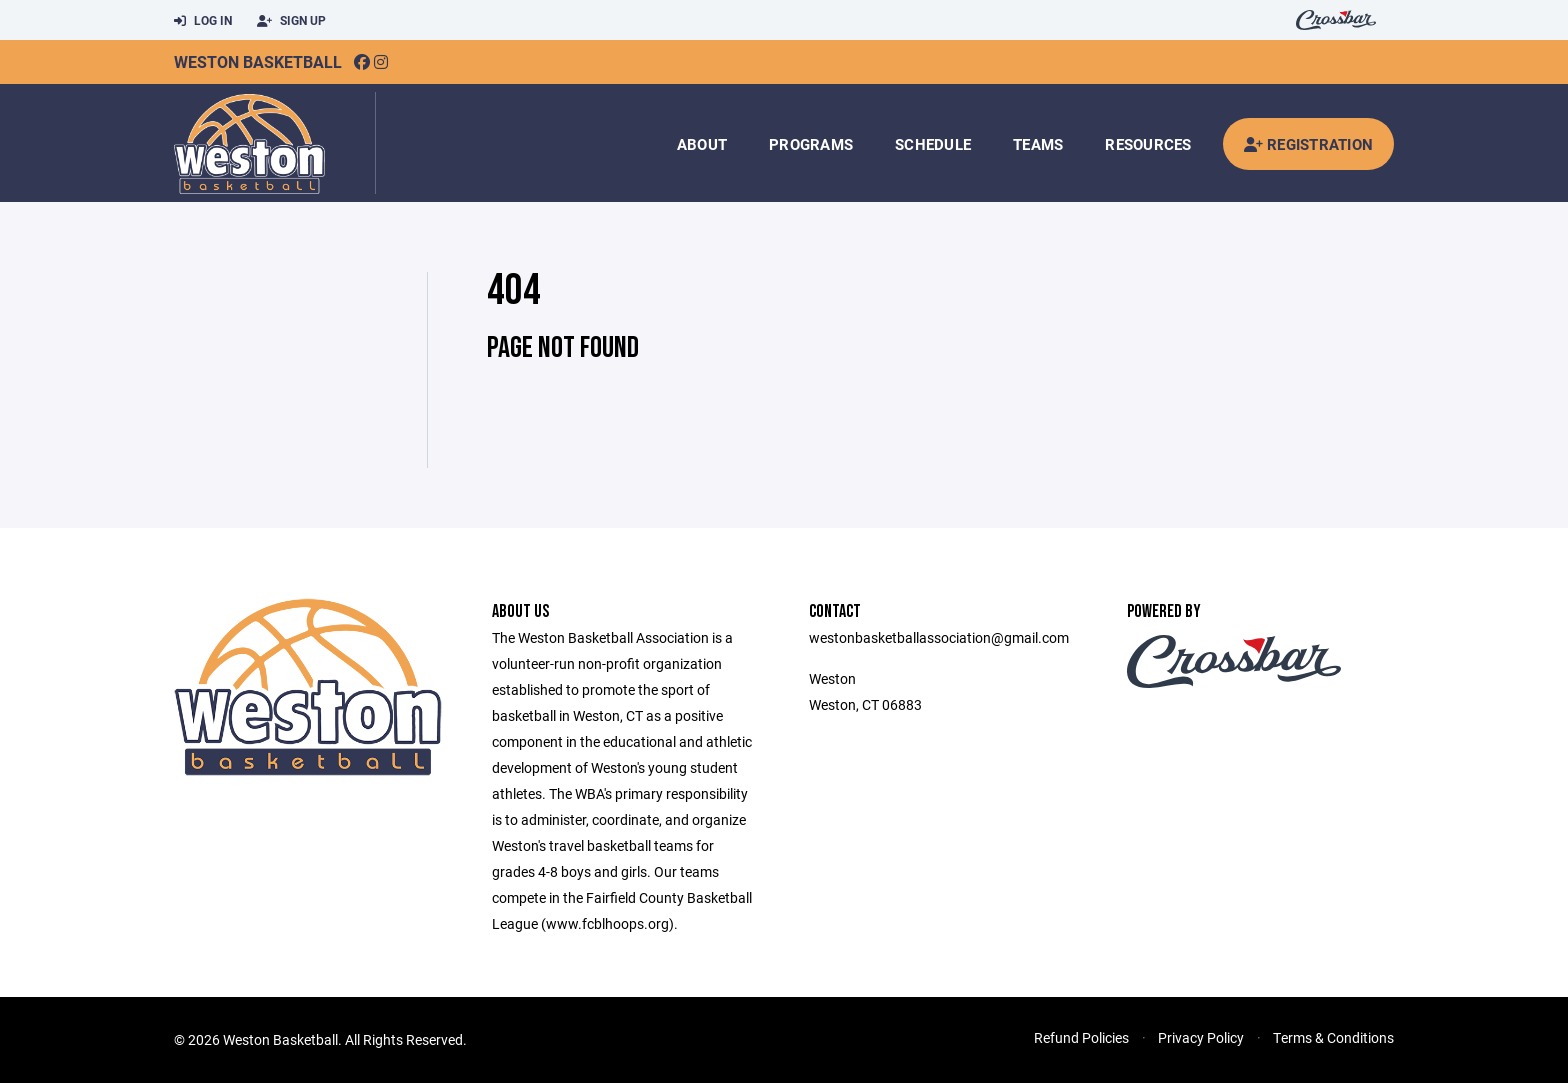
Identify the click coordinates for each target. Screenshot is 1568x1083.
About (702, 144)
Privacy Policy (1201, 1037)
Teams (1038, 144)
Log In (203, 21)
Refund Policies (1081, 1037)
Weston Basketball (258, 61)
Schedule (933, 144)
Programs (811, 144)
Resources (1148, 144)
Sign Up (291, 21)
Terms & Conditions (1333, 1037)
